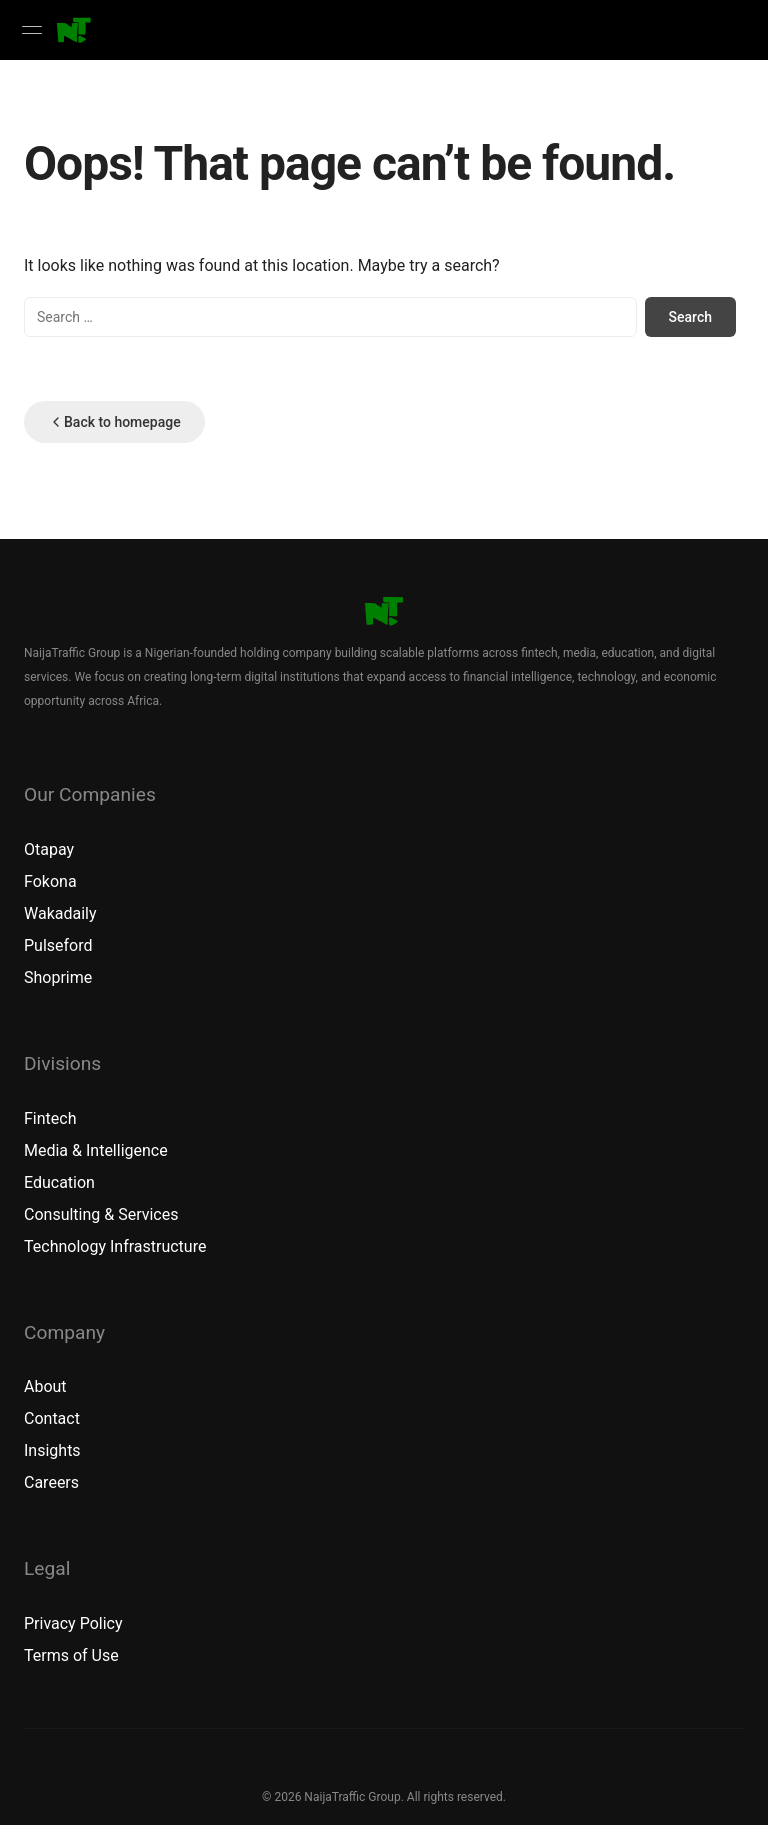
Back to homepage (114, 422)
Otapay (49, 849)
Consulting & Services (101, 1214)
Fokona (50, 881)
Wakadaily (60, 913)
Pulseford (58, 945)
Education (59, 1182)
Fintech (50, 1118)
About (45, 1386)
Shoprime (58, 977)
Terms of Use (71, 1655)
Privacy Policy (73, 1623)
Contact (52, 1418)
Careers (51, 1482)
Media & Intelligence (96, 1150)
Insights (52, 1450)
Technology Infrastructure (115, 1246)
